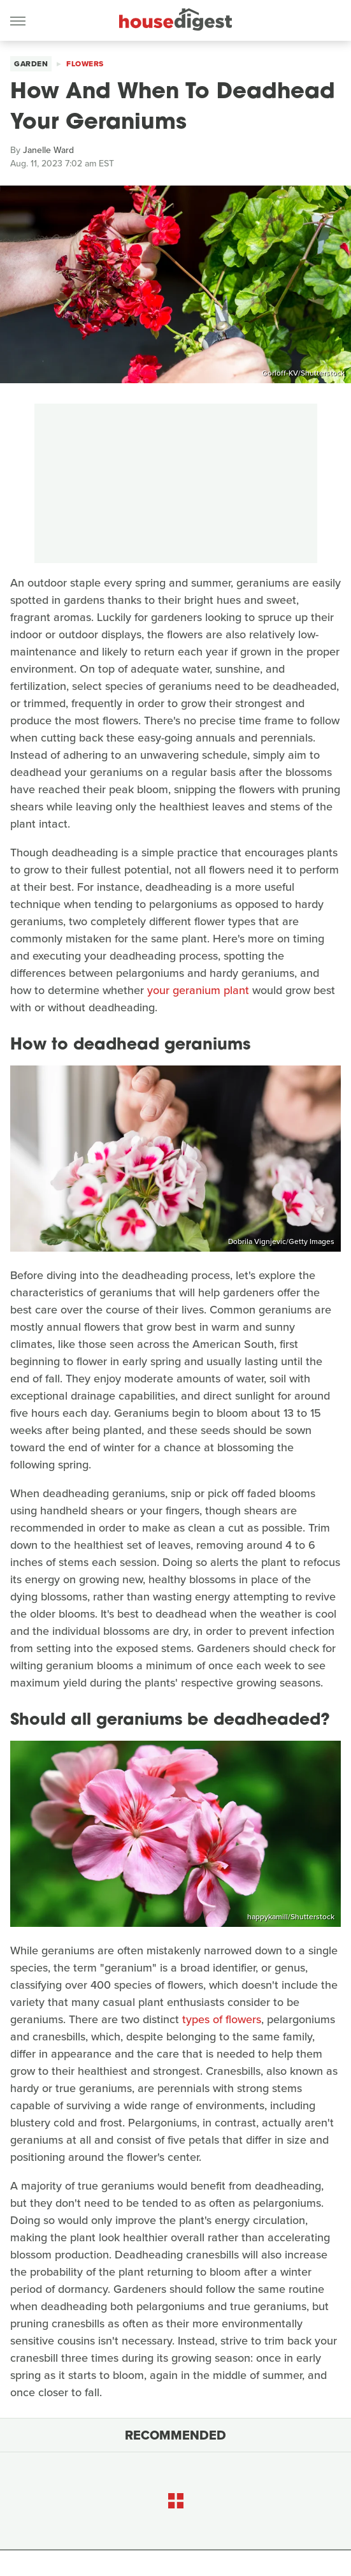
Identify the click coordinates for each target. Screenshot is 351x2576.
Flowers (85, 64)
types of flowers (221, 2019)
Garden (31, 64)
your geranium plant (198, 990)
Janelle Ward (48, 150)
